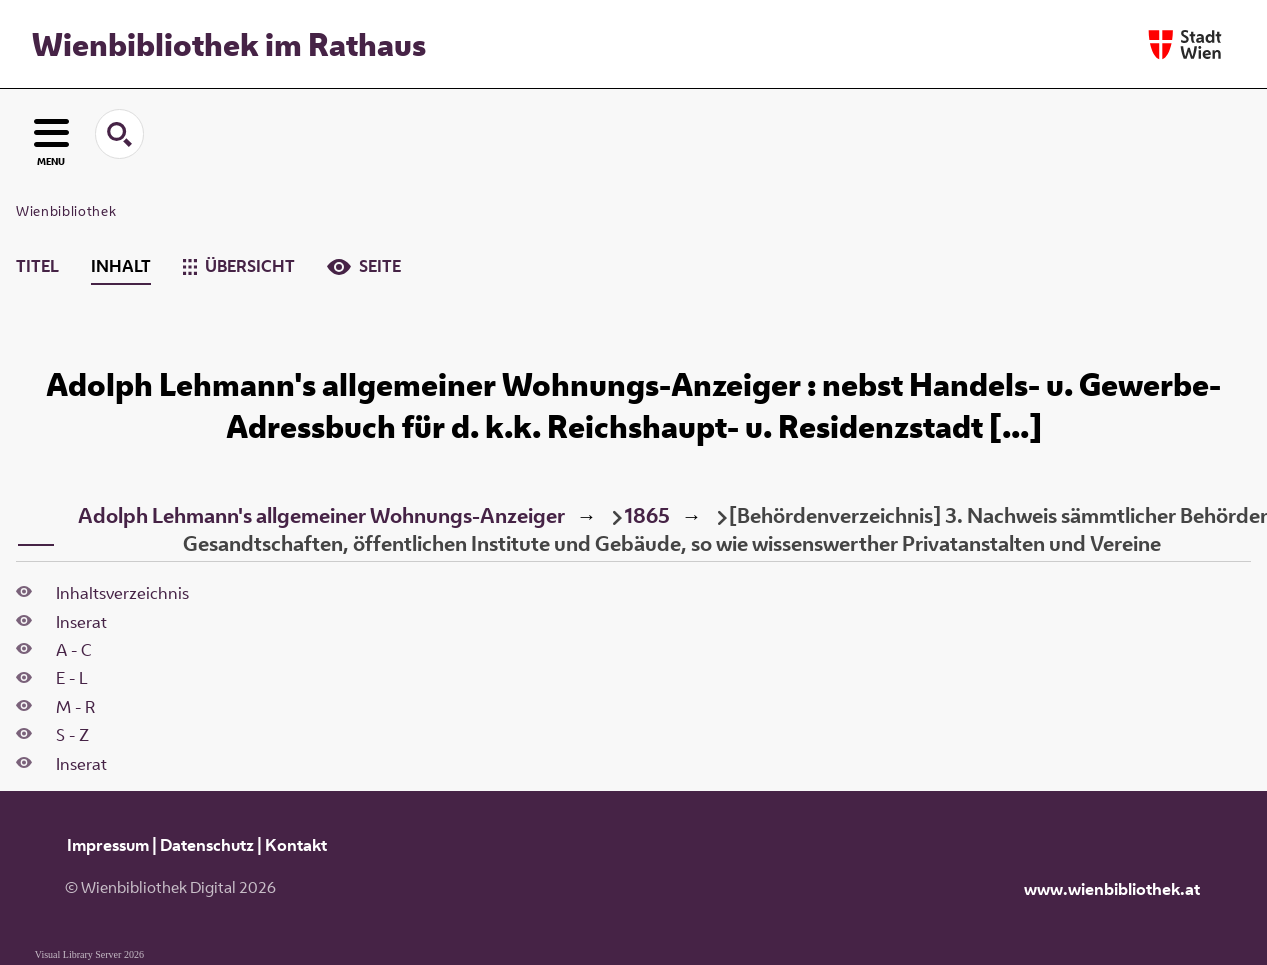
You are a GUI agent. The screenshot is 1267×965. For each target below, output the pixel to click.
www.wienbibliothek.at (1112, 889)
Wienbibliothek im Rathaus (229, 44)
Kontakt (296, 845)
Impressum (108, 845)
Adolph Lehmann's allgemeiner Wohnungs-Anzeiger (321, 515)
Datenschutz (207, 845)
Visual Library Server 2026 (89, 954)
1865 (647, 515)
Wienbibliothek (66, 211)
